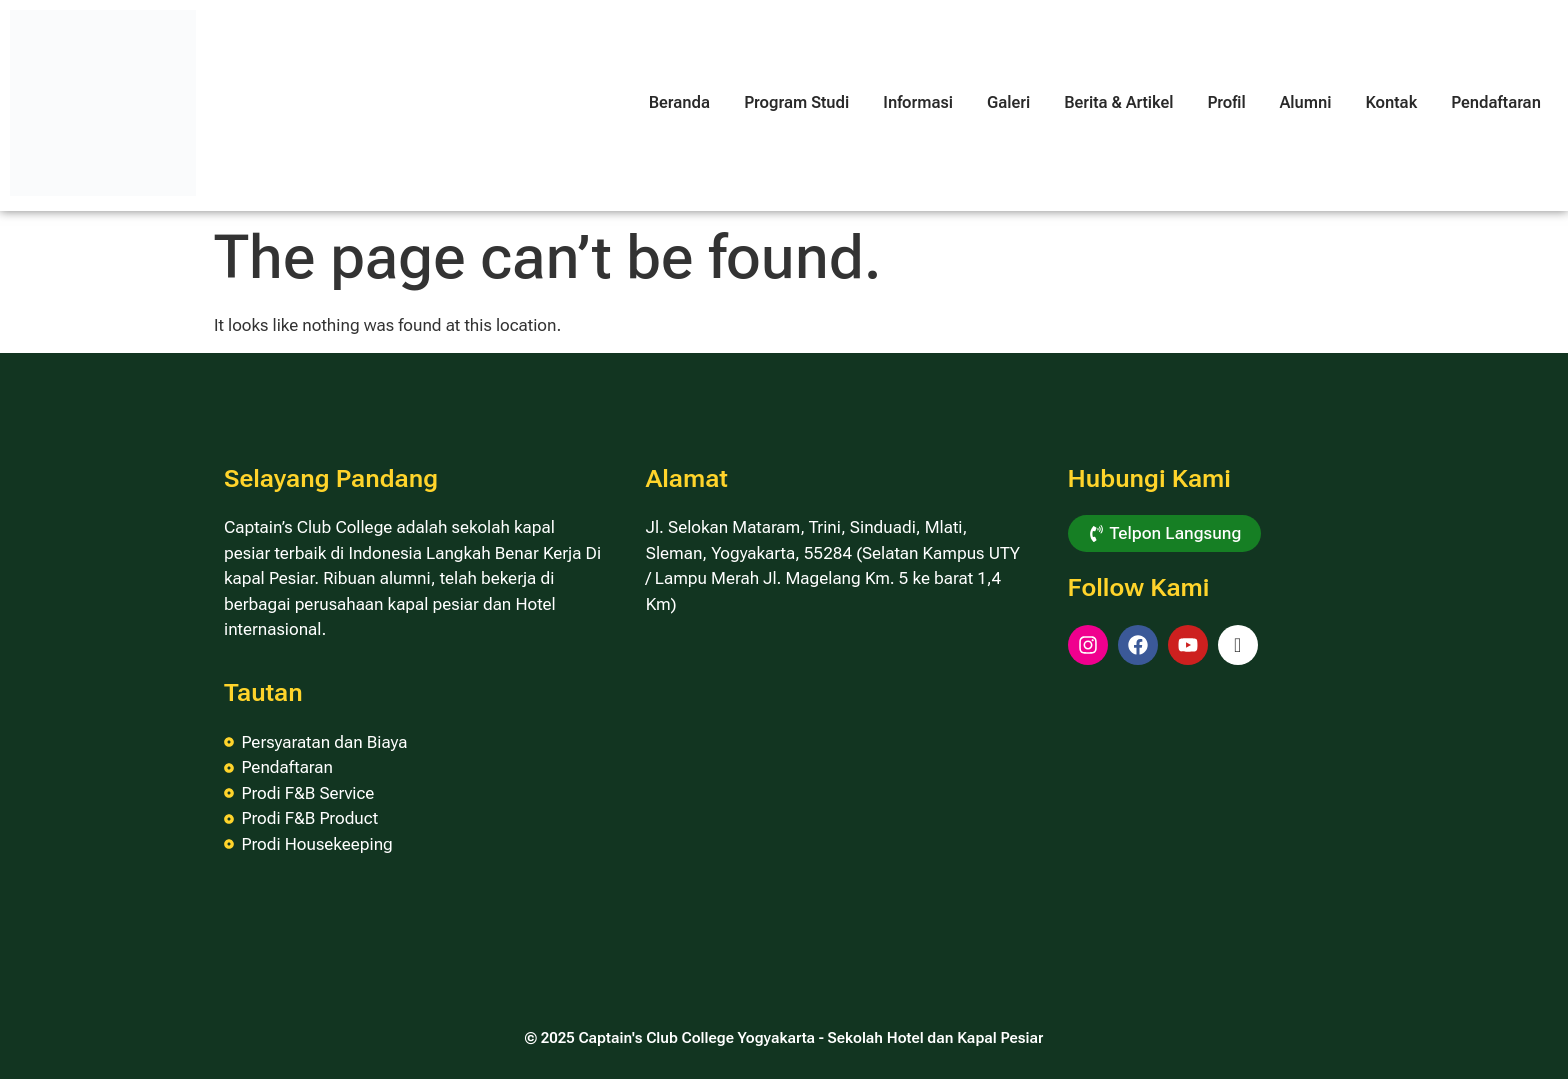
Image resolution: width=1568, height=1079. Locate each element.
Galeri (1008, 102)
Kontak (1391, 102)
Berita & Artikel (1118, 102)
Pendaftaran (1496, 102)
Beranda (679, 102)
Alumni (1306, 102)
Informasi (918, 102)
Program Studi (796, 102)
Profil (1226, 102)
